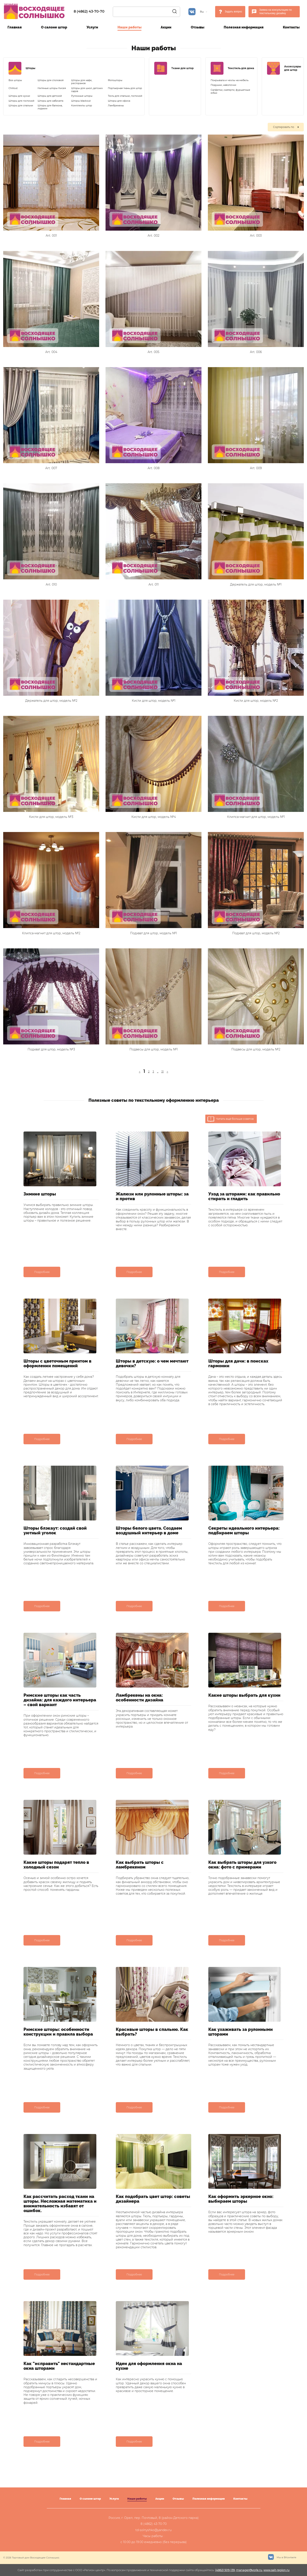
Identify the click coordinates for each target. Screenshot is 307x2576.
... (157, 1071)
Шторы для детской (50, 95)
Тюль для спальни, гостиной (125, 95)
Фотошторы (115, 80)
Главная (14, 27)
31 (162, 1071)
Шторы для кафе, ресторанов (81, 82)
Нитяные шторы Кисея (52, 88)
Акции (166, 27)
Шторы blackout (81, 100)
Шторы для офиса (119, 100)
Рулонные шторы (82, 95)
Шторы (30, 68)
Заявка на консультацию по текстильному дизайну (275, 11)
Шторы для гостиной (21, 100)
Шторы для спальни (21, 105)
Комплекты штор (81, 105)
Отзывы (197, 27)
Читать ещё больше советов (230, 1119)
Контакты (291, 27)
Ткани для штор (182, 68)
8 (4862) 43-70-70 (89, 11)
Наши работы (129, 27)
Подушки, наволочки (223, 84)
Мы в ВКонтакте (282, 2556)
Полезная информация (243, 27)
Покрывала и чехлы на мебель (229, 80)
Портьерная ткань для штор (125, 88)
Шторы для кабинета (50, 100)
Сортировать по (283, 127)
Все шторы (15, 80)
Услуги (92, 27)
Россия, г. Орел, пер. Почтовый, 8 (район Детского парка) (154, 2518)
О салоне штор (54, 27)
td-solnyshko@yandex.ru (153, 2530)
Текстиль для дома (241, 68)
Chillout (13, 88)
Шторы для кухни (19, 95)
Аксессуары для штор (292, 68)
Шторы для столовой (51, 80)
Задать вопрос (233, 11)
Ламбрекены (116, 105)
